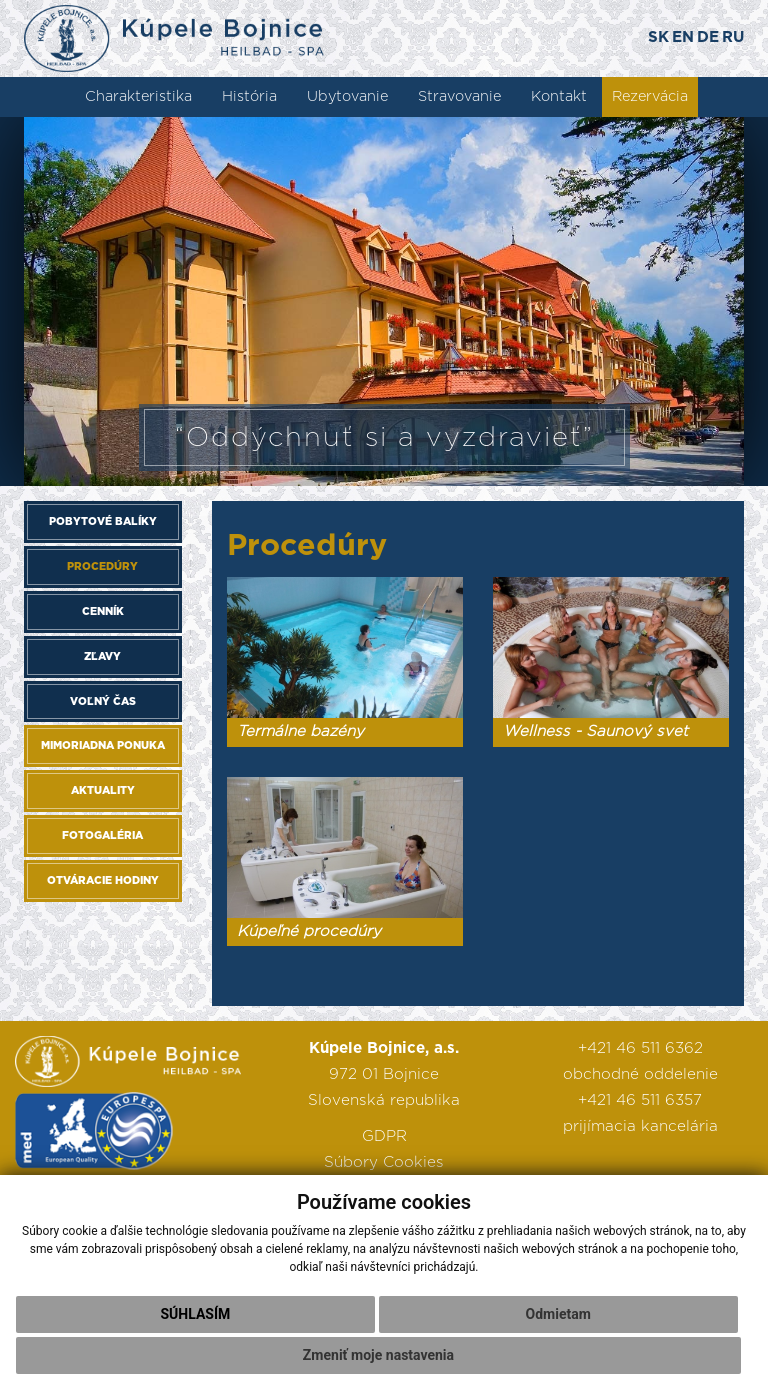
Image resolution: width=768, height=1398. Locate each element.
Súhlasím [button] (195, 1314)
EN (683, 37)
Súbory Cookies (384, 1162)
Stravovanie (459, 96)
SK (658, 37)
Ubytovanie (347, 96)
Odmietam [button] (558, 1314)
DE (708, 37)
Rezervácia (650, 96)
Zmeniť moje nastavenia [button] (378, 1355)
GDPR (384, 1136)
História (249, 96)
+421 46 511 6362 (640, 1048)
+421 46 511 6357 (640, 1100)
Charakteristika (138, 96)
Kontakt (559, 96)
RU (733, 37)
